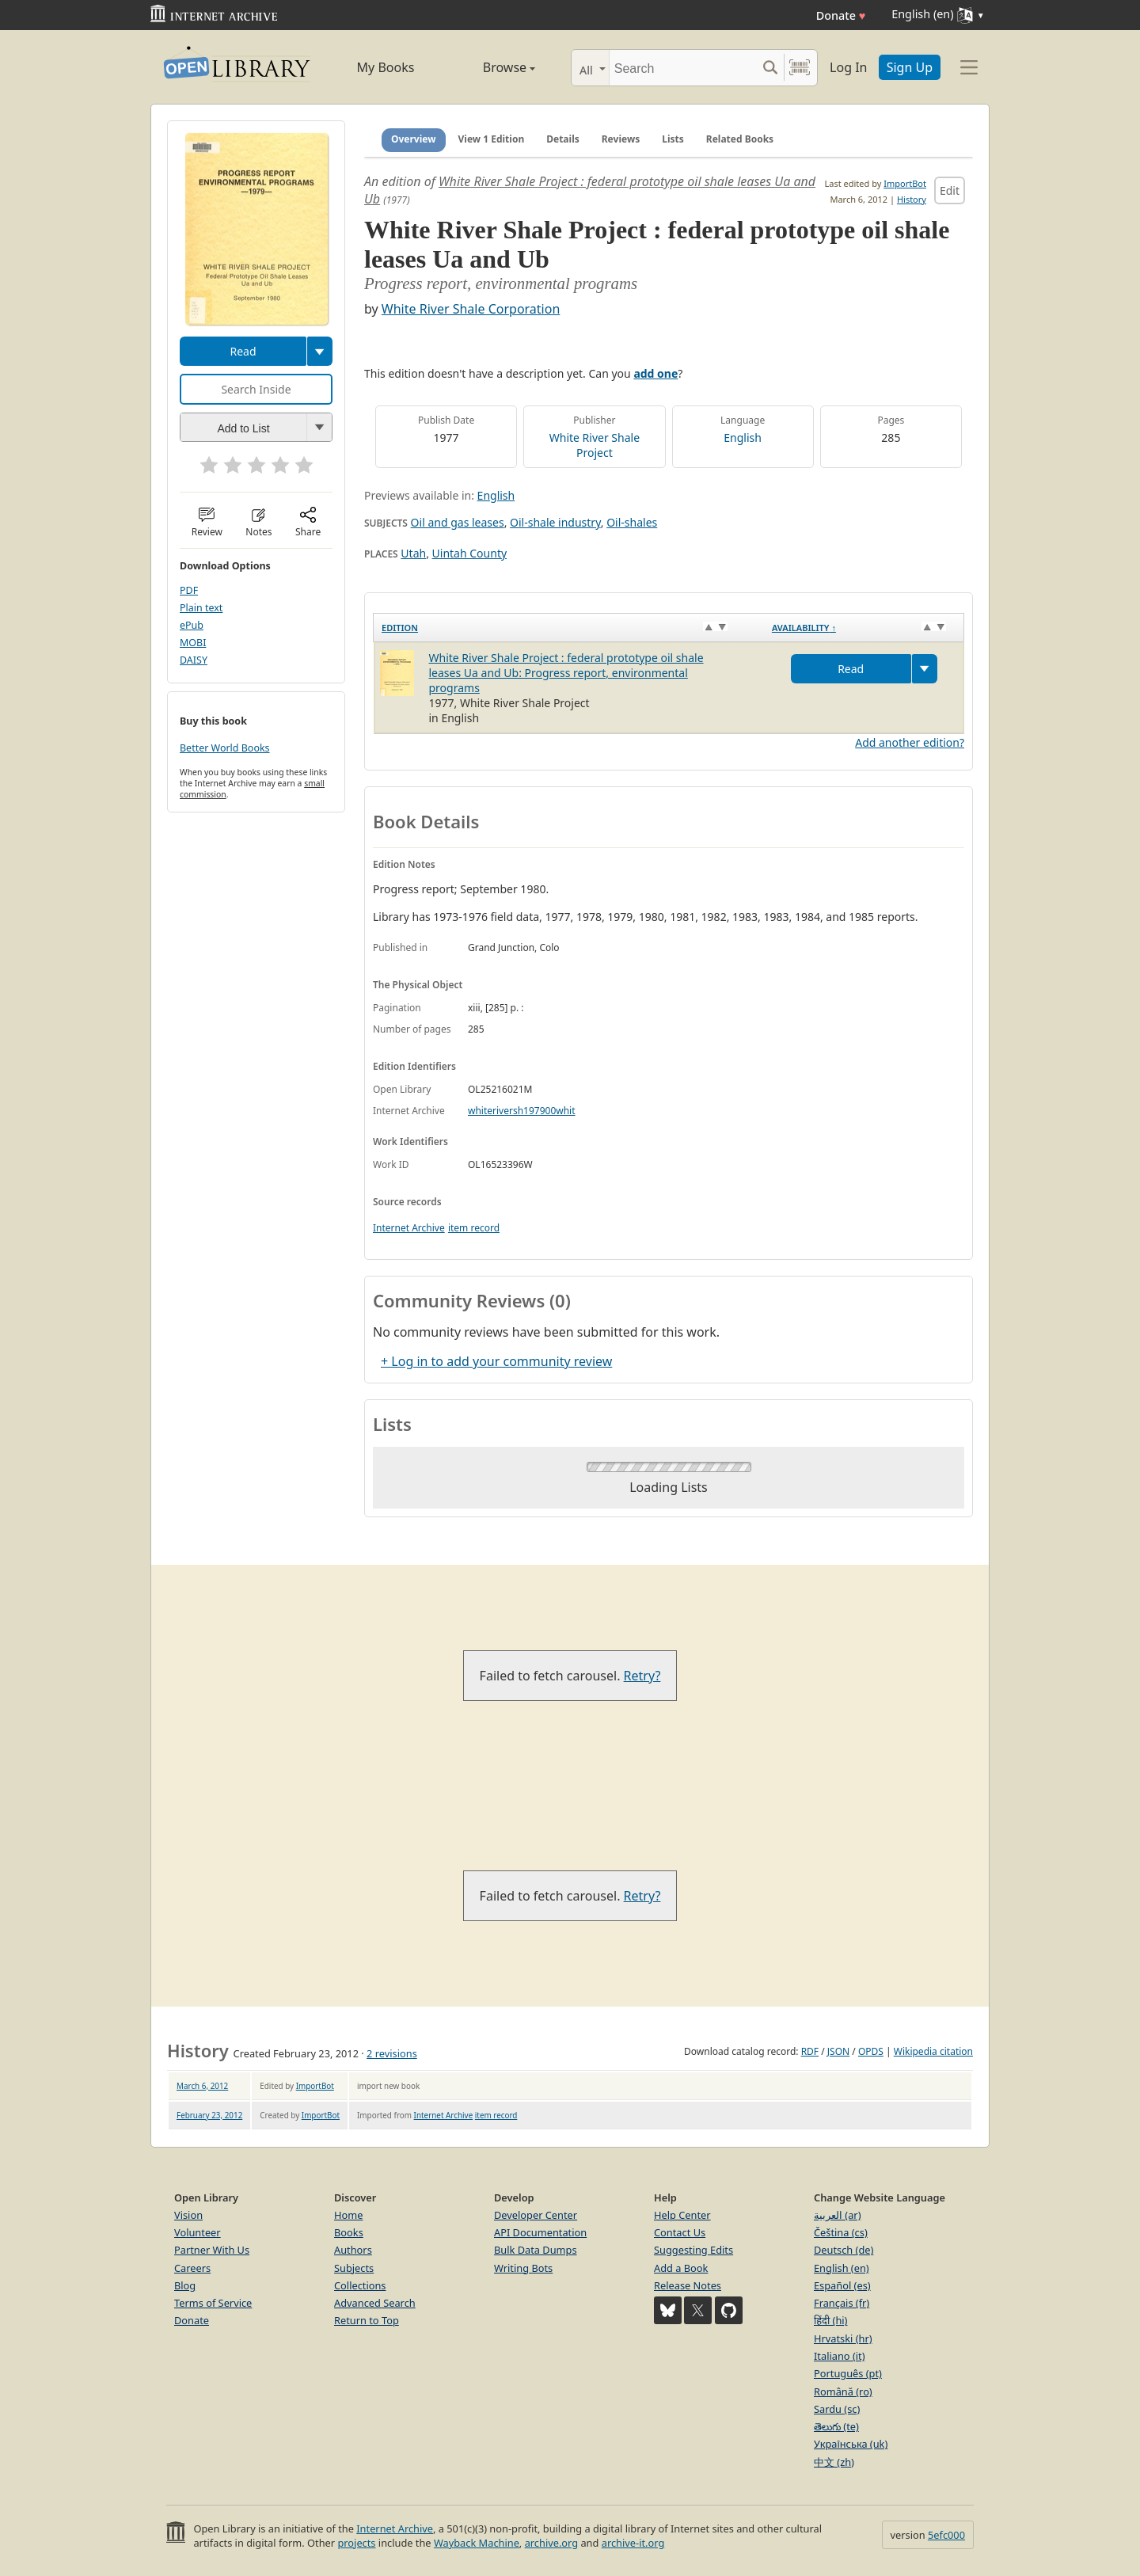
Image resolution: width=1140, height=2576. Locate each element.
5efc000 (946, 2535)
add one (655, 373)
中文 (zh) (834, 2462)
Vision (188, 2215)
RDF (810, 2051)
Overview (413, 139)
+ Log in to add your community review (496, 1361)
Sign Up (910, 67)
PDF (189, 590)
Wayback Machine (476, 2543)
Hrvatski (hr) (843, 2338)
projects (356, 2543)
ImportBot (905, 183)
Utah (413, 553)
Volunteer (197, 2232)
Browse (491, 67)
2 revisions (392, 2053)
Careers (192, 2268)
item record (474, 1228)
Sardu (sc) (837, 2409)
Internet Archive (409, 1228)
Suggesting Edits (693, 2250)
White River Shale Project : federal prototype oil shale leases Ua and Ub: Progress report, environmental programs (566, 672)
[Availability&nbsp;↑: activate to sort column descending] (864, 627)
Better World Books (225, 748)
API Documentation (540, 2232)
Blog (185, 2285)
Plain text (201, 608)
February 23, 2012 (209, 2115)
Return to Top (366, 2320)
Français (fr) (841, 2303)
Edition (400, 628)
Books (348, 2232)
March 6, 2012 (202, 2085)
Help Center (682, 2215)
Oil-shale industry (555, 522)
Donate (841, 15)
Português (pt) (848, 2373)
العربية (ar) (837, 2215)
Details (563, 139)
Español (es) (842, 2285)
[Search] (683, 67)
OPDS (871, 2051)
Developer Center (535, 2215)
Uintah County (469, 553)
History (911, 199)
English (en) (841, 2268)
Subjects (354, 2268)
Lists (673, 139)
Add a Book (681, 2268)
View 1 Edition (491, 139)
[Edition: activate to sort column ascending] (569, 627)
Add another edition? (909, 742)
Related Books (739, 139)
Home (348, 2215)
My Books (386, 67)
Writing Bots (523, 2268)
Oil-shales (631, 522)
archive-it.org (633, 2543)
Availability (804, 628)
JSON (838, 2051)
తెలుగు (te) (836, 2426)
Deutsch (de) (843, 2250)
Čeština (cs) (841, 2232)
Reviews (621, 139)
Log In (848, 67)
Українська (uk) (850, 2444)
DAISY (193, 660)
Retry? (642, 1675)
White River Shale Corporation (471, 309)
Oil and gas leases (457, 522)
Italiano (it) (839, 2356)
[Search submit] (770, 68)
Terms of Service (213, 2303)
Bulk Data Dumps (535, 2250)
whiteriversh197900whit (522, 1110)
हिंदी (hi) (830, 2320)
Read (243, 351)
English (743, 437)
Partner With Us (211, 2250)
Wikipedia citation (933, 2051)
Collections (360, 2285)
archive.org (551, 2543)
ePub (191, 625)
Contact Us (679, 2232)
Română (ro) (843, 2391)
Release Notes (687, 2285)
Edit (950, 190)
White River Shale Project (594, 445)
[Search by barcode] (799, 68)
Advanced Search (375, 2303)
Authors (353, 2250)
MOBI (193, 642)
